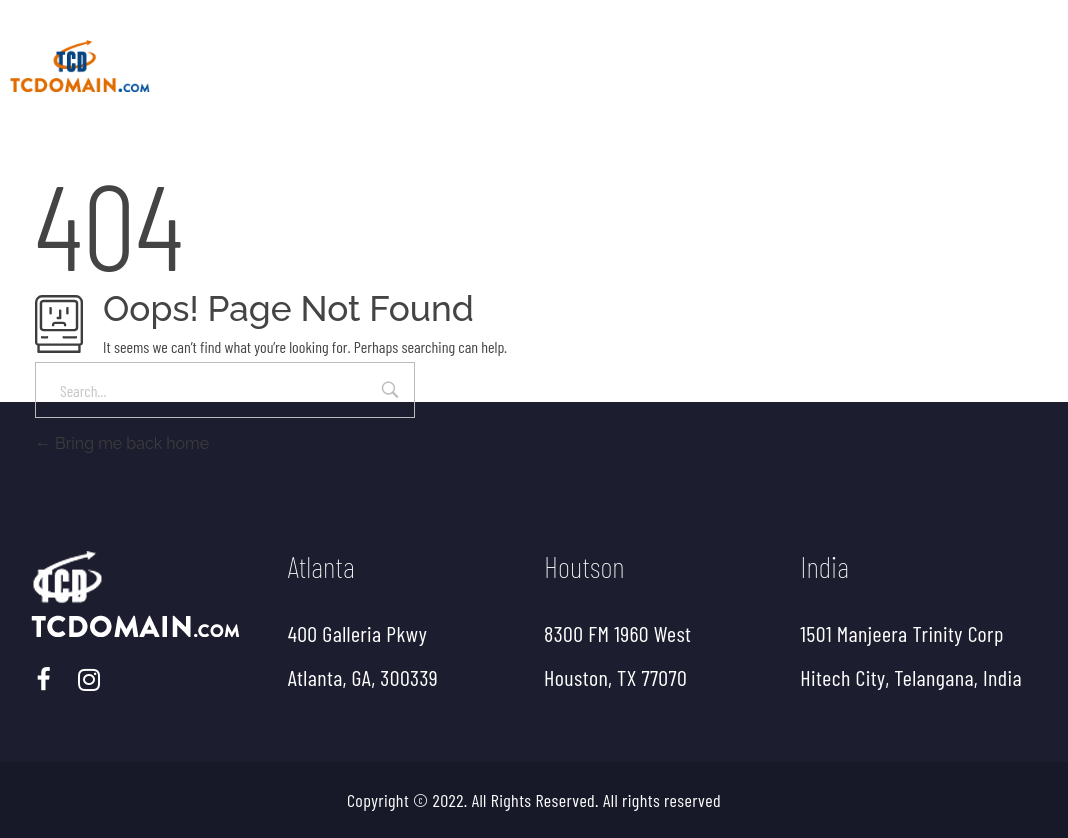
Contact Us (997, 66)
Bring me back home (122, 443)
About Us (428, 66)
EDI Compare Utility (810, 66)
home (320, 58)
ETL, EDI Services (599, 66)
